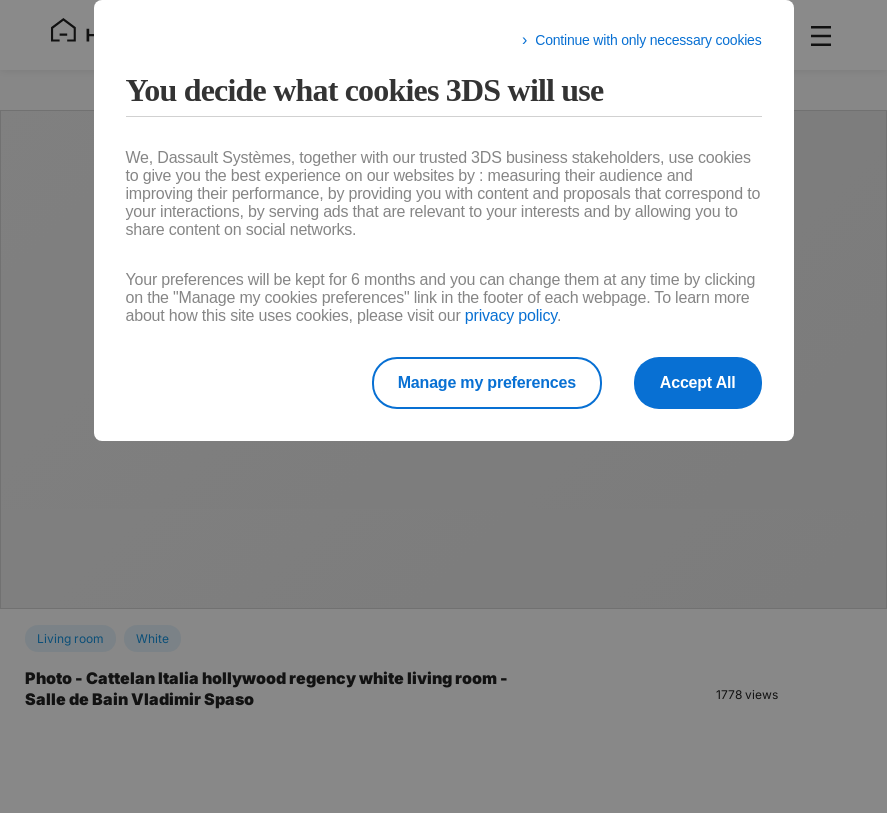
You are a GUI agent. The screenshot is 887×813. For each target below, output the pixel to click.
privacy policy (511, 315)
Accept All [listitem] (698, 382)
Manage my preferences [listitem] (487, 382)
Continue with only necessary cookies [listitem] (648, 40)
